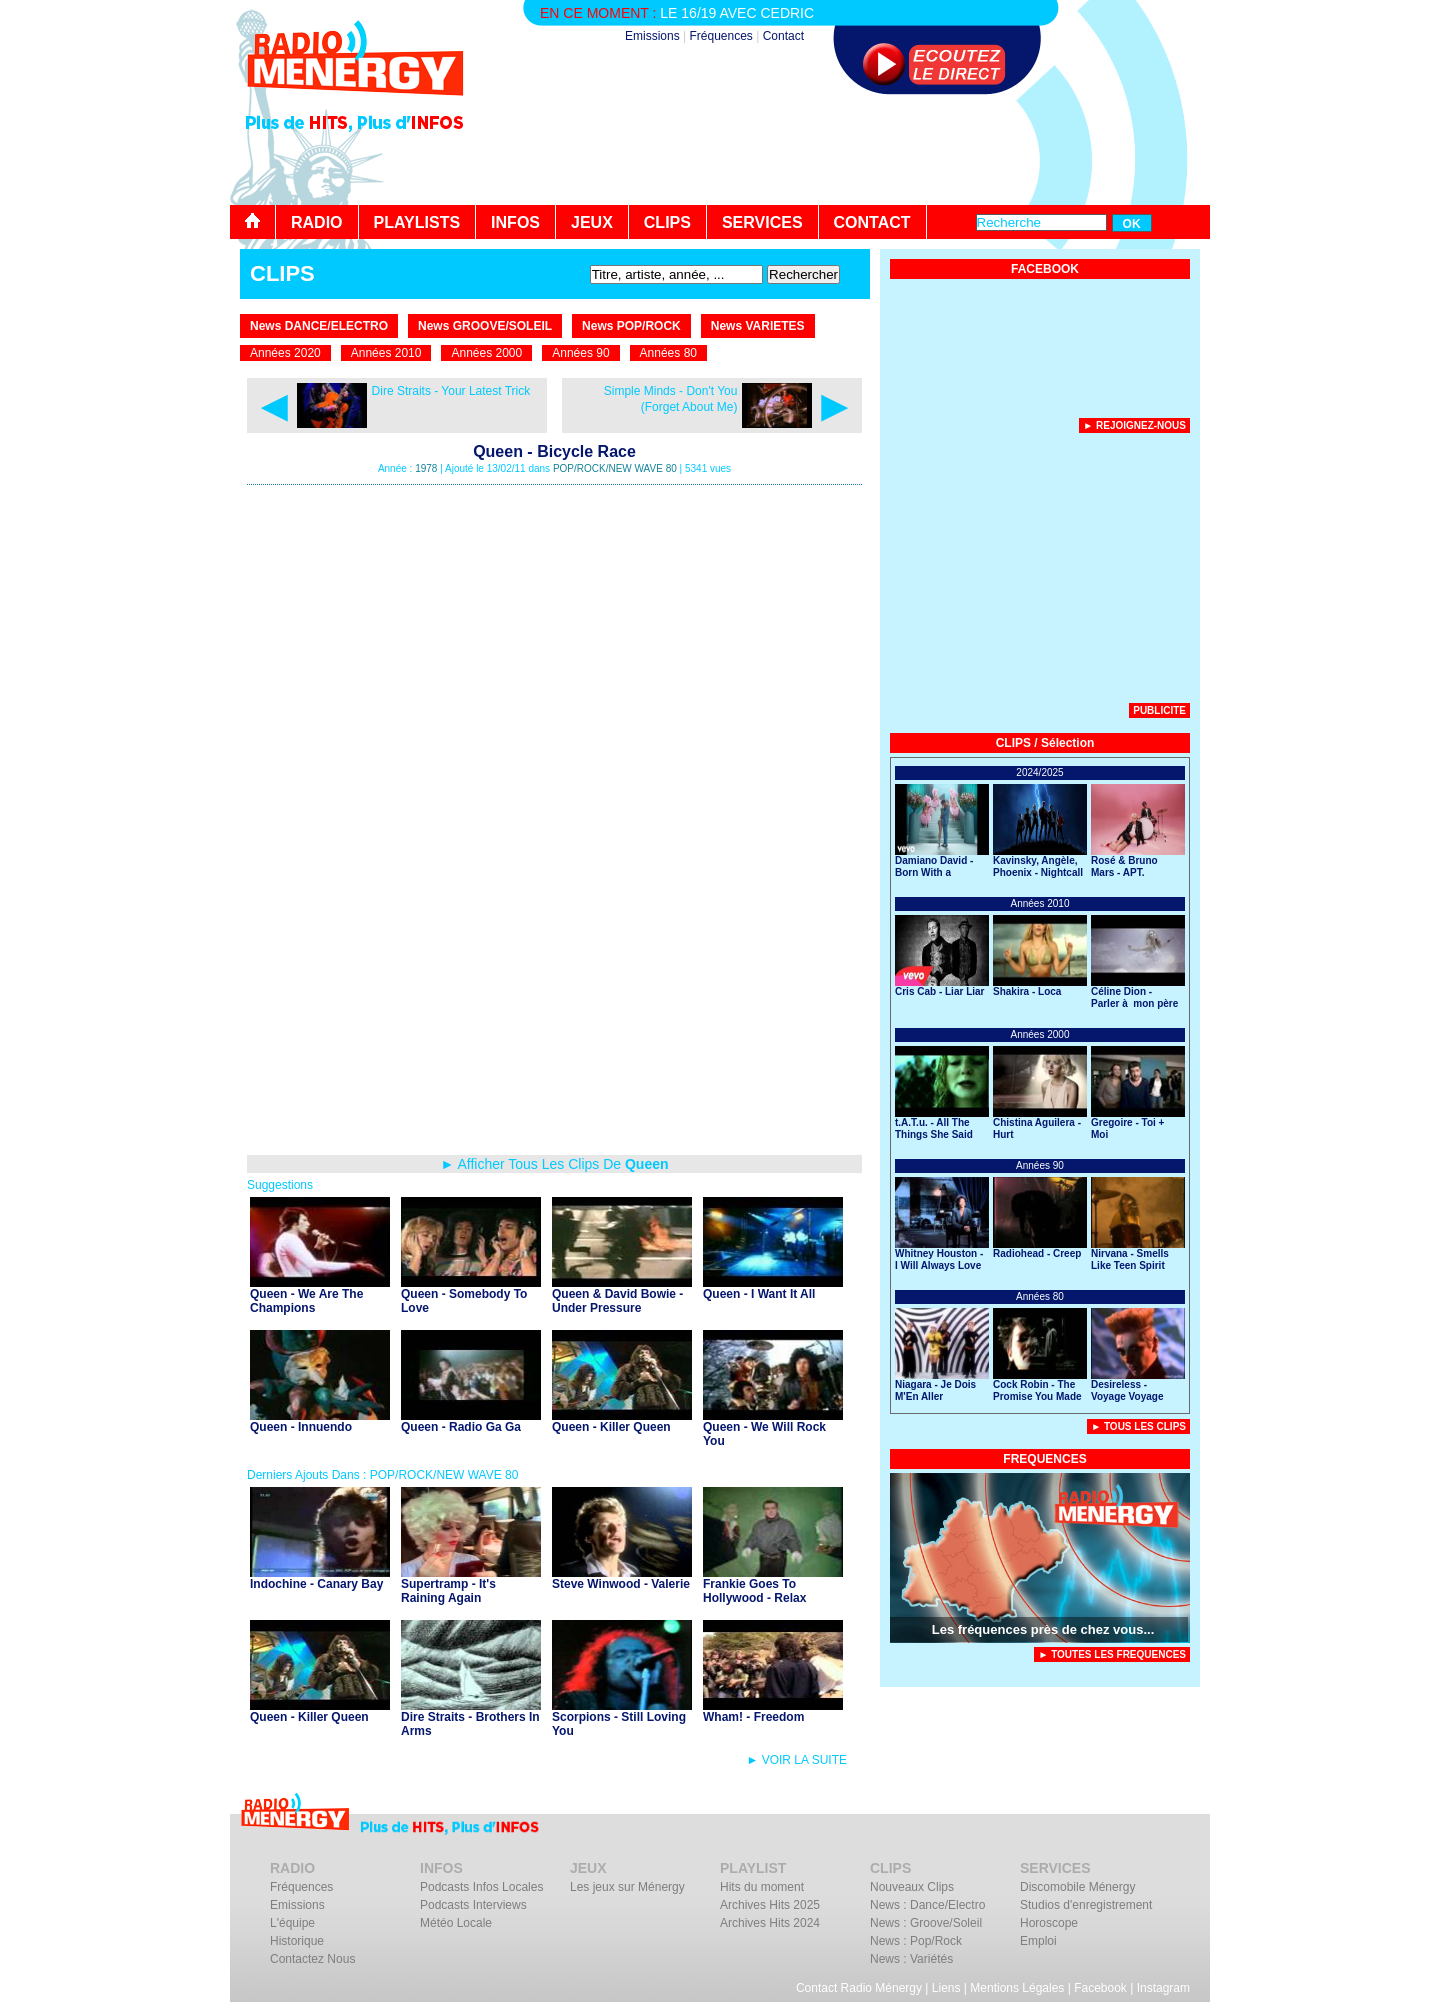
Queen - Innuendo (301, 1427)
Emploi (1038, 1941)
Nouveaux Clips (912, 1887)
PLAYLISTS (417, 222)
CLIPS (667, 222)
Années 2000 (486, 353)
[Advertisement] (846, 150)
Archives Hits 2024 (770, 1923)
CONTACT (872, 222)
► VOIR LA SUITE (796, 1760)
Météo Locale (456, 1923)
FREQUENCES (1044, 1459)
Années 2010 (386, 353)
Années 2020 (285, 353)
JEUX (592, 222)
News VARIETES (758, 326)
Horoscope (1049, 1923)
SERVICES (762, 222)
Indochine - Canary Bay (316, 1584)
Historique (297, 1941)
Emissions (652, 36)
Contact (783, 36)
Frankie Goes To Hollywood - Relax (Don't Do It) (754, 1598)
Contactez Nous (312, 1959)
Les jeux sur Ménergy (627, 1887)
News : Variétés (911, 1959)
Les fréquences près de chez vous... (1043, 1629)
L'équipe (292, 1923)
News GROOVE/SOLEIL (485, 326)
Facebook (1100, 1988)
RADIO (317, 222)
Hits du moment (762, 1887)
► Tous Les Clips (1138, 1426)
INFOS (515, 222)
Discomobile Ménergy (1077, 1887)
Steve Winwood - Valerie (621, 1584)
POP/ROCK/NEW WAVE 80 (615, 468)
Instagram (1163, 1988)
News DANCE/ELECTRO (319, 326)
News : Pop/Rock (916, 1941)
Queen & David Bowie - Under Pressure (617, 1301)
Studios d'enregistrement (1086, 1905)
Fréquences (720, 36)
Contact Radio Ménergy (859, 1988)
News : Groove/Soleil (926, 1923)
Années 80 (668, 353)
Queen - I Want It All (759, 1294)
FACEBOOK (1045, 269)
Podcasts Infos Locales (481, 1887)
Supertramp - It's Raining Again (448, 1591)
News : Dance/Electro (927, 1905)
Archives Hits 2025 (770, 1905)
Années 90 (580, 353)
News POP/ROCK (631, 326)
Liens (946, 1988)
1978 (426, 468)
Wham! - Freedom (753, 1717)
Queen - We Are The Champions (306, 1301)
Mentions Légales (1017, 1988)
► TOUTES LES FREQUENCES (1112, 1654)
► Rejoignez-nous (1134, 425)
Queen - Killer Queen (611, 1427)
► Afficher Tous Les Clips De (554, 1164)
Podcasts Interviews (473, 1905)
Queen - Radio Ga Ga (461, 1427)
